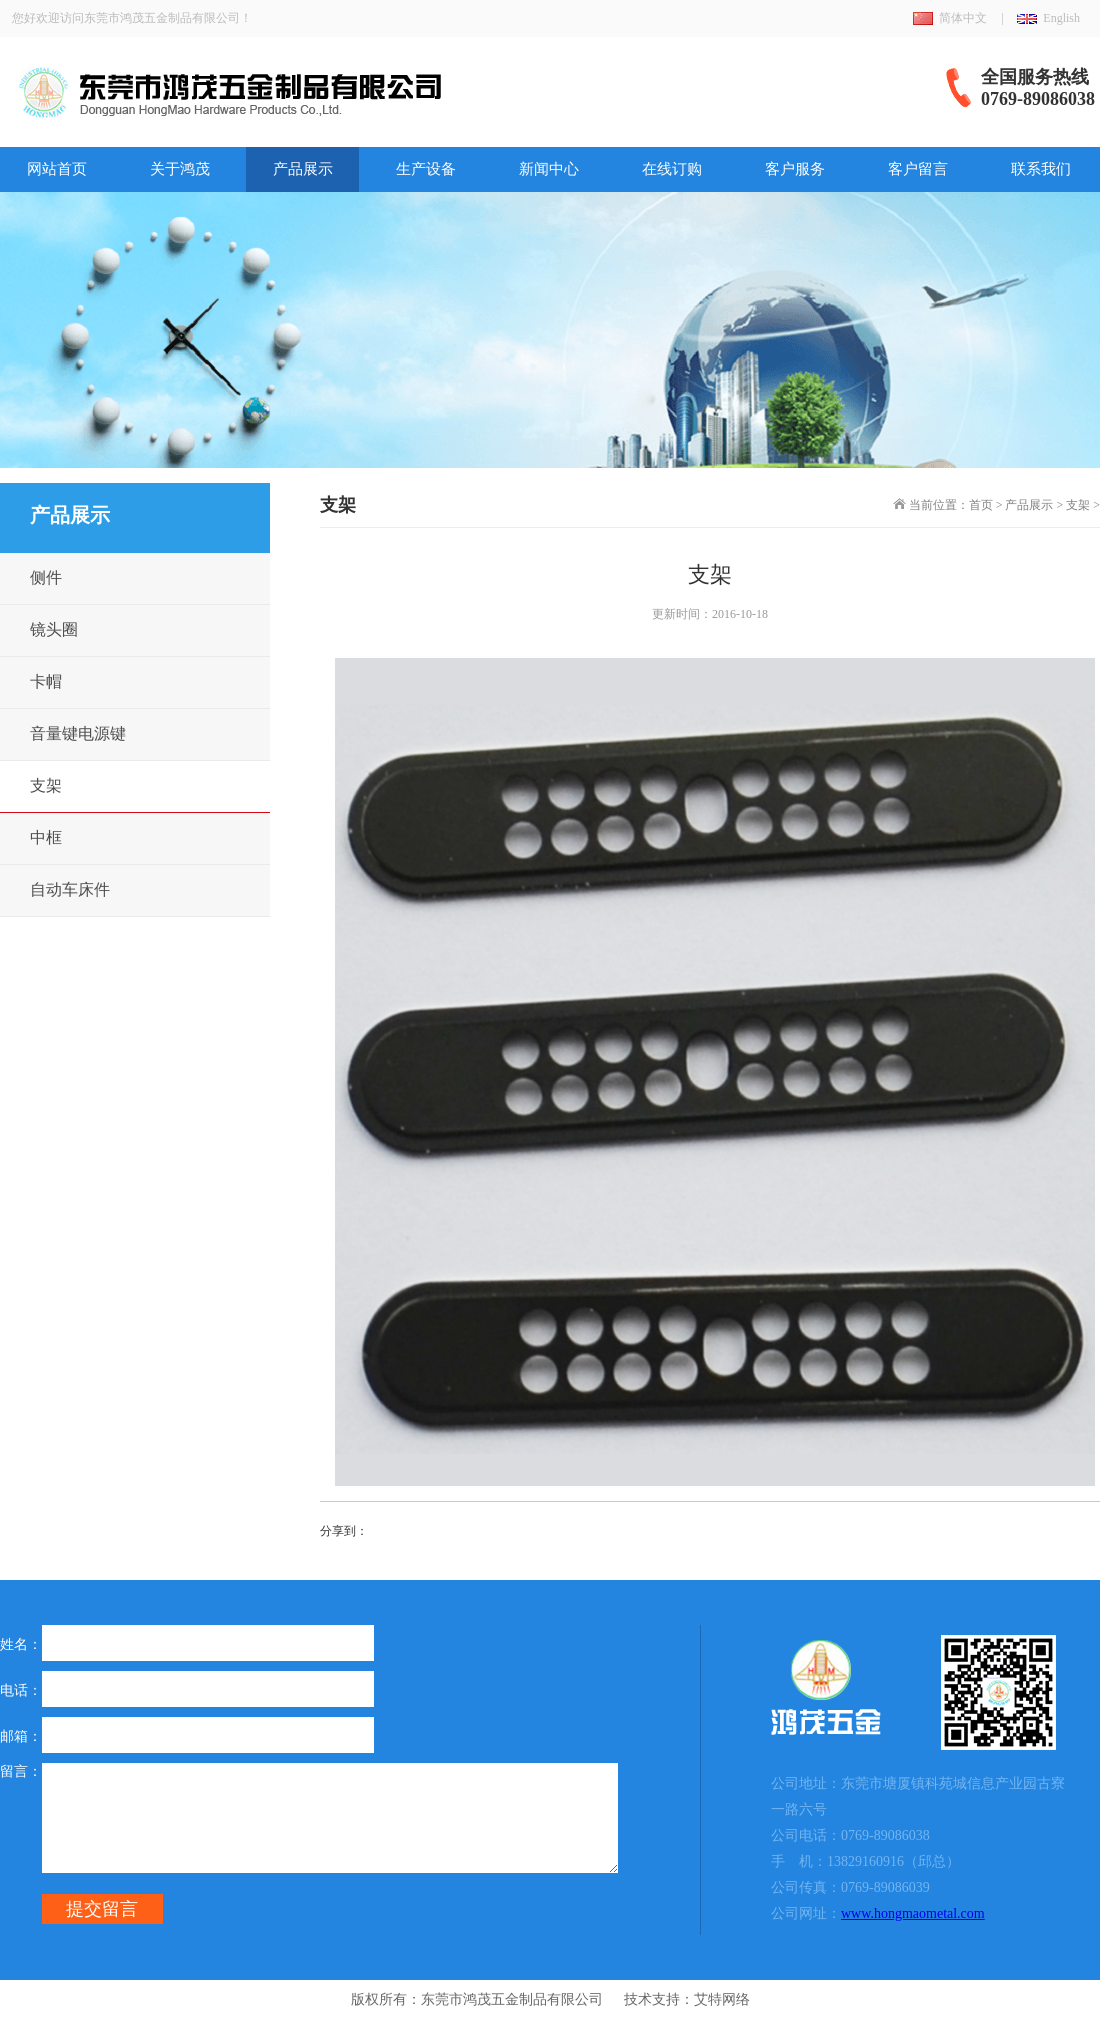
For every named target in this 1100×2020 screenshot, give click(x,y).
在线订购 (672, 169)
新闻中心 (549, 169)
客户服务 (795, 169)
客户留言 (918, 169)
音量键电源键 (78, 733)
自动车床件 (70, 889)
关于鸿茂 (180, 169)
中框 (46, 837)
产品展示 (303, 169)
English (1061, 18)
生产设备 (426, 169)
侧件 (46, 577)
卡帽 (46, 681)
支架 (1078, 505)
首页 (981, 505)
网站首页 (57, 169)
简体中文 (963, 18)
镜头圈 (54, 629)
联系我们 (1041, 169)
